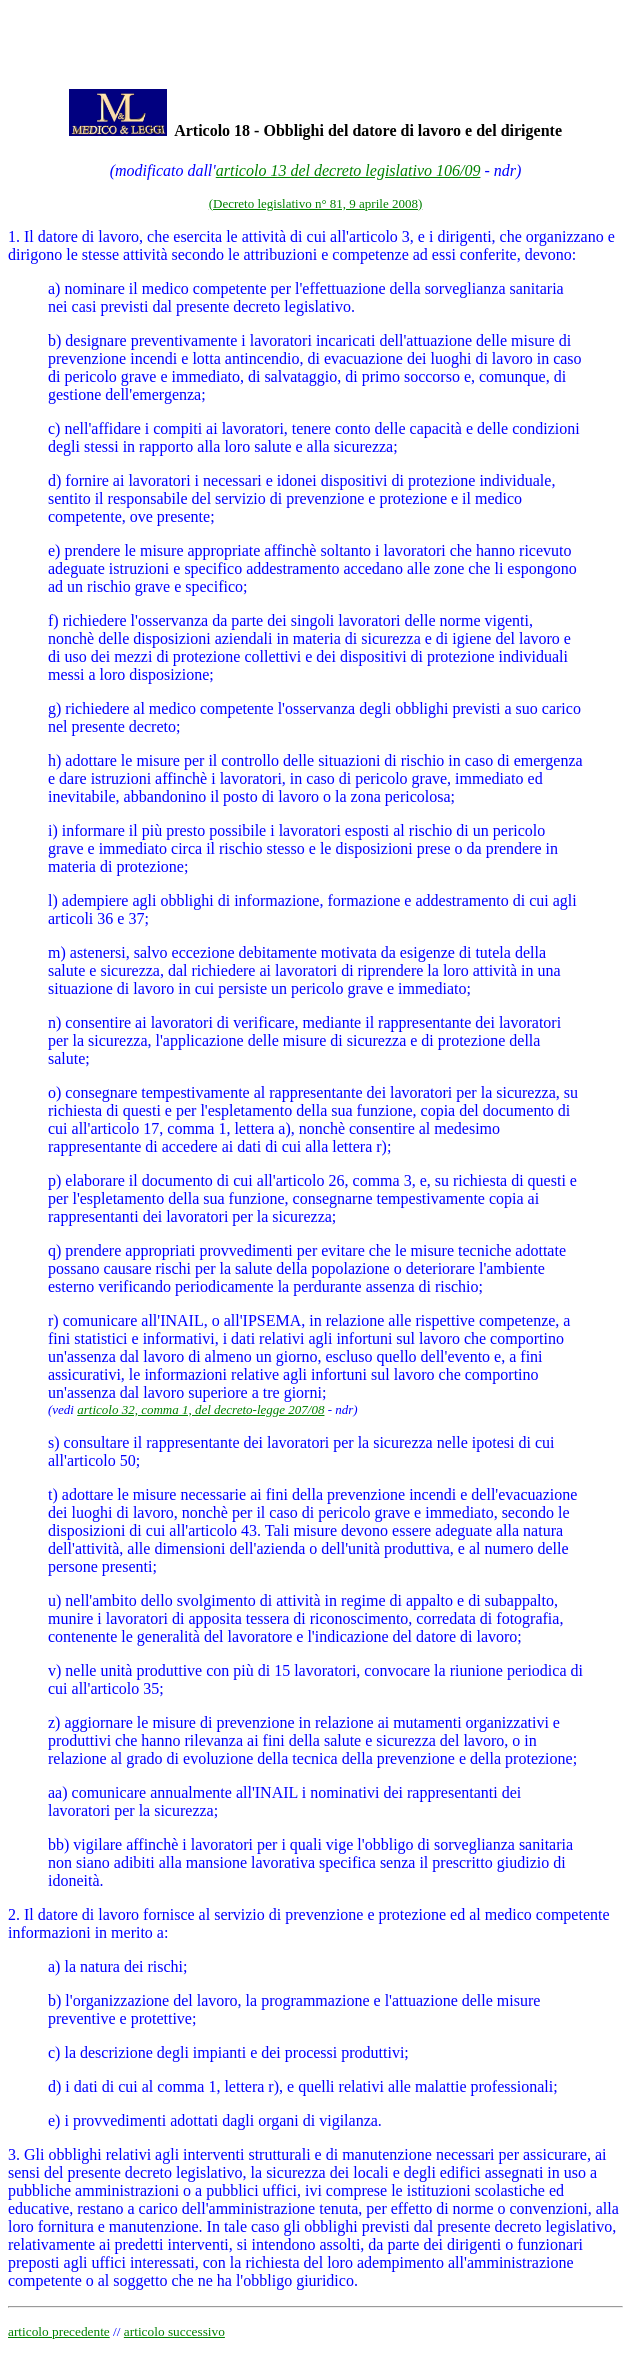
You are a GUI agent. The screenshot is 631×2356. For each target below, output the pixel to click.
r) (53, 1320)
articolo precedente (59, 2331)
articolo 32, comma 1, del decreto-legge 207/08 (200, 1409)
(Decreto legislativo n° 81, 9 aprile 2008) (316, 203)
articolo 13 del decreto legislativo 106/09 (348, 170)
